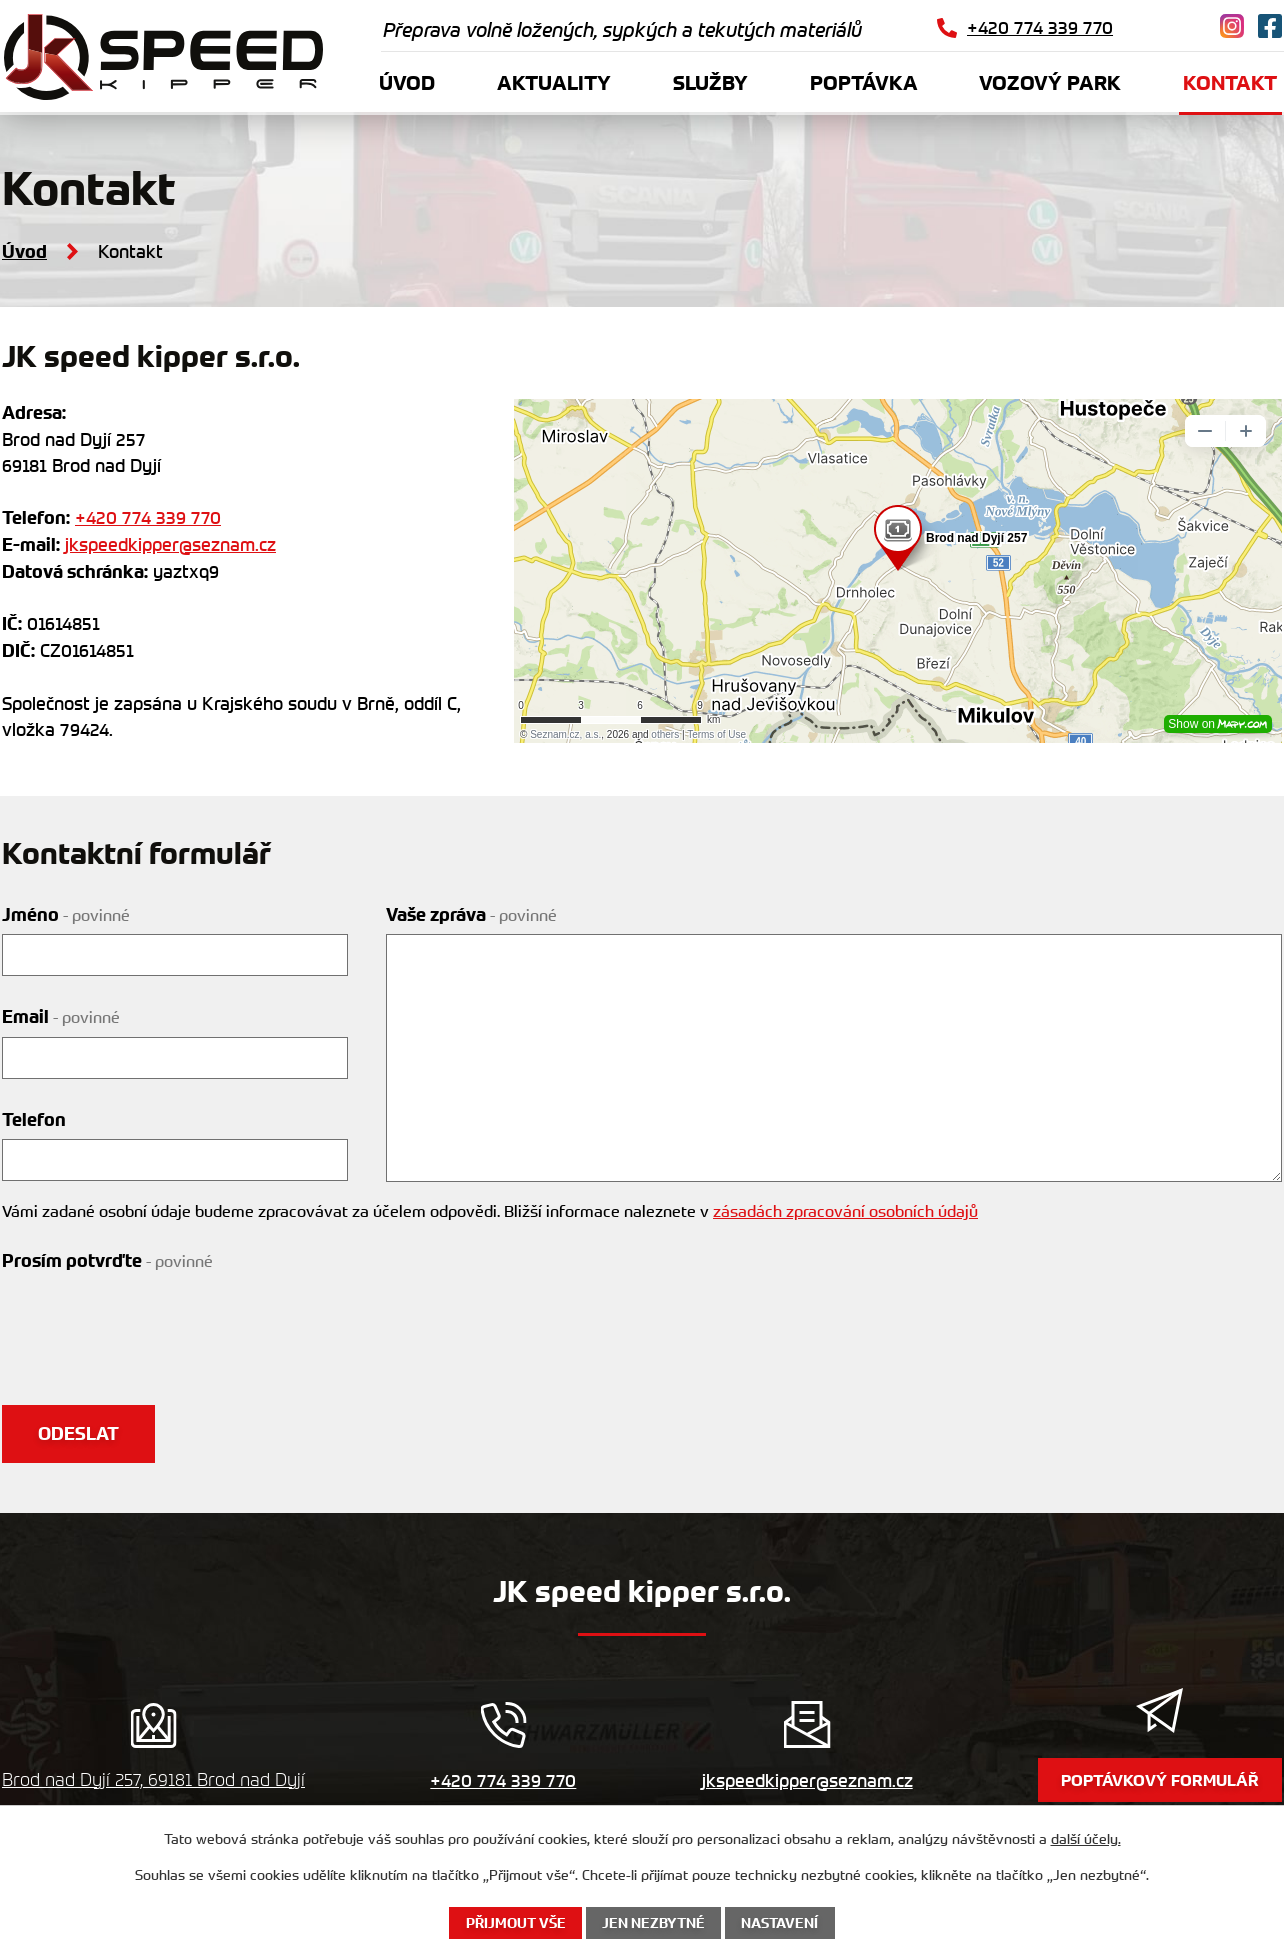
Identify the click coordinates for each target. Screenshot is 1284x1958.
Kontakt (1230, 82)
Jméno (66, 915)
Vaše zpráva (471, 915)
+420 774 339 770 (148, 517)
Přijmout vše (516, 1923)
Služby (710, 82)
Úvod (407, 82)
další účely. (1086, 1838)
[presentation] (154, 1319)
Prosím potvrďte (107, 1261)
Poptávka (864, 82)
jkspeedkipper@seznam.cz (170, 544)
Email (61, 1017)
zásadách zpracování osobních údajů (845, 1211)
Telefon (34, 1120)
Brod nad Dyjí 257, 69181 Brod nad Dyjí (153, 1779)
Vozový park (1050, 82)
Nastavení (779, 1923)
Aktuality (554, 82)
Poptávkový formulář (1160, 1780)
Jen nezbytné (653, 1923)
